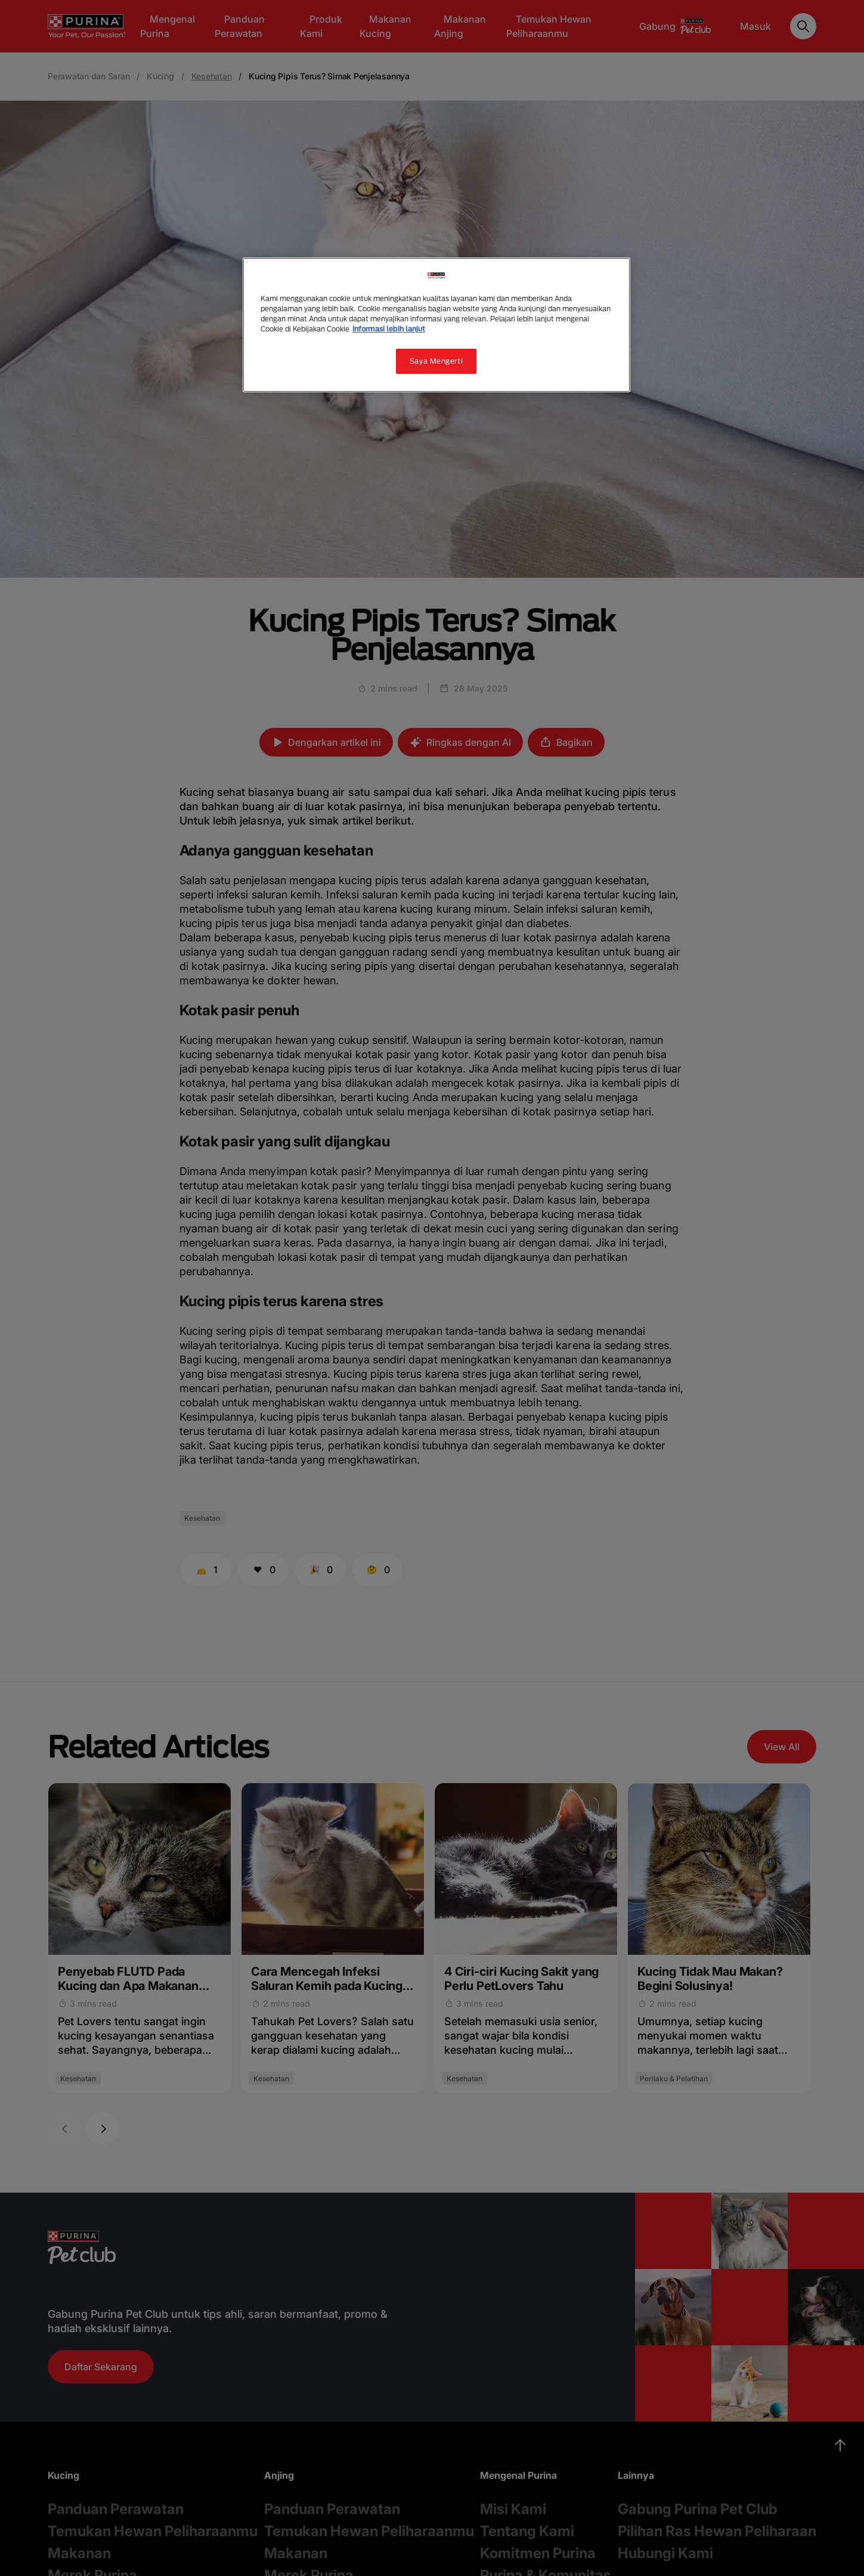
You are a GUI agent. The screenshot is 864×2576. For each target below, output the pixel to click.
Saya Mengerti (436, 361)
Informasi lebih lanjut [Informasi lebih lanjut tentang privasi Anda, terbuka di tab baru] (388, 329)
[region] (436, 325)
